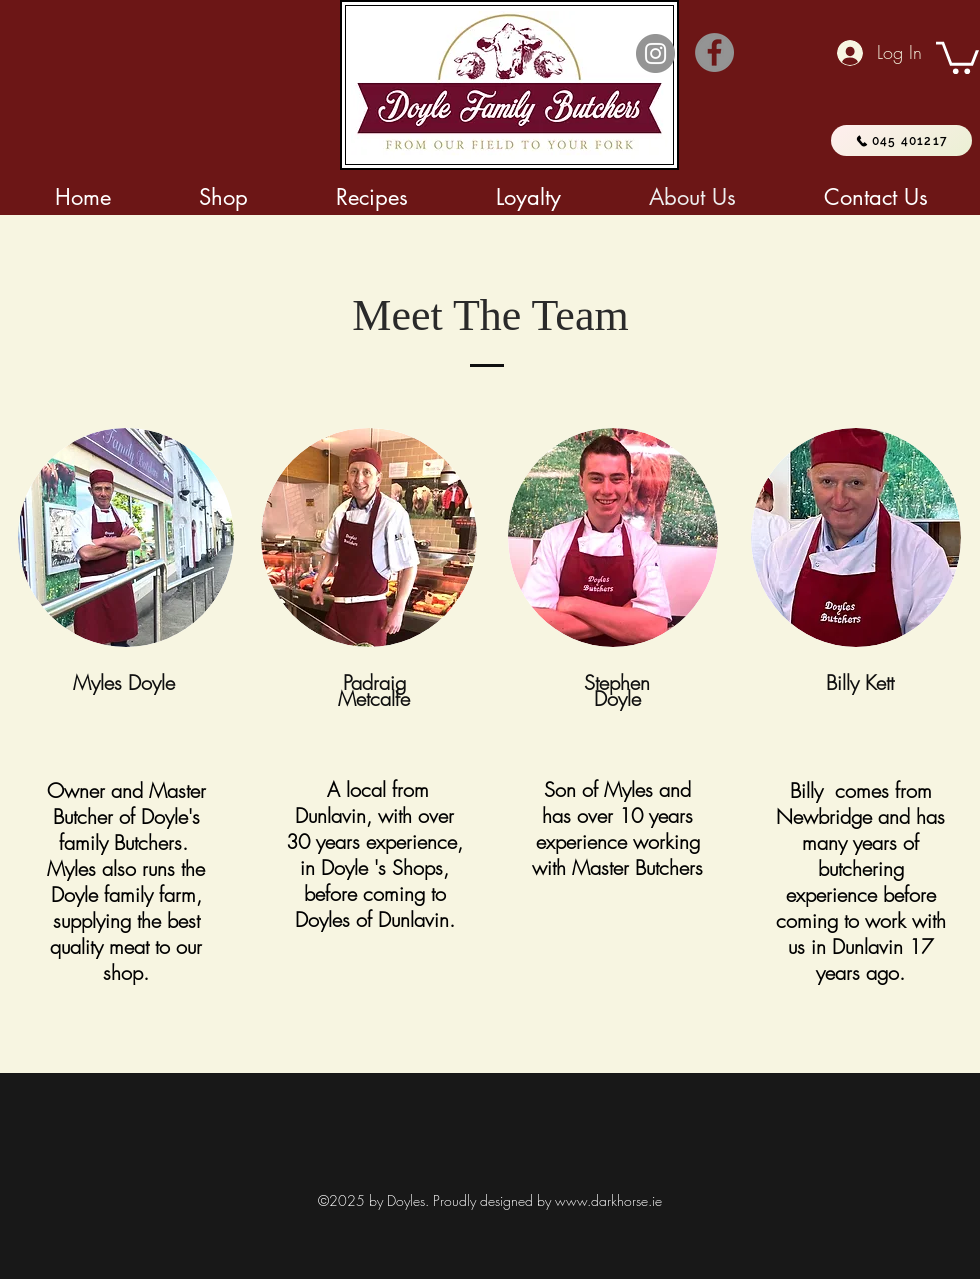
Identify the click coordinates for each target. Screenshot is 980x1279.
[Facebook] (714, 52)
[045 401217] (901, 140)
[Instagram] (655, 53)
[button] (957, 56)
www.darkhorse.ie (608, 1200)
